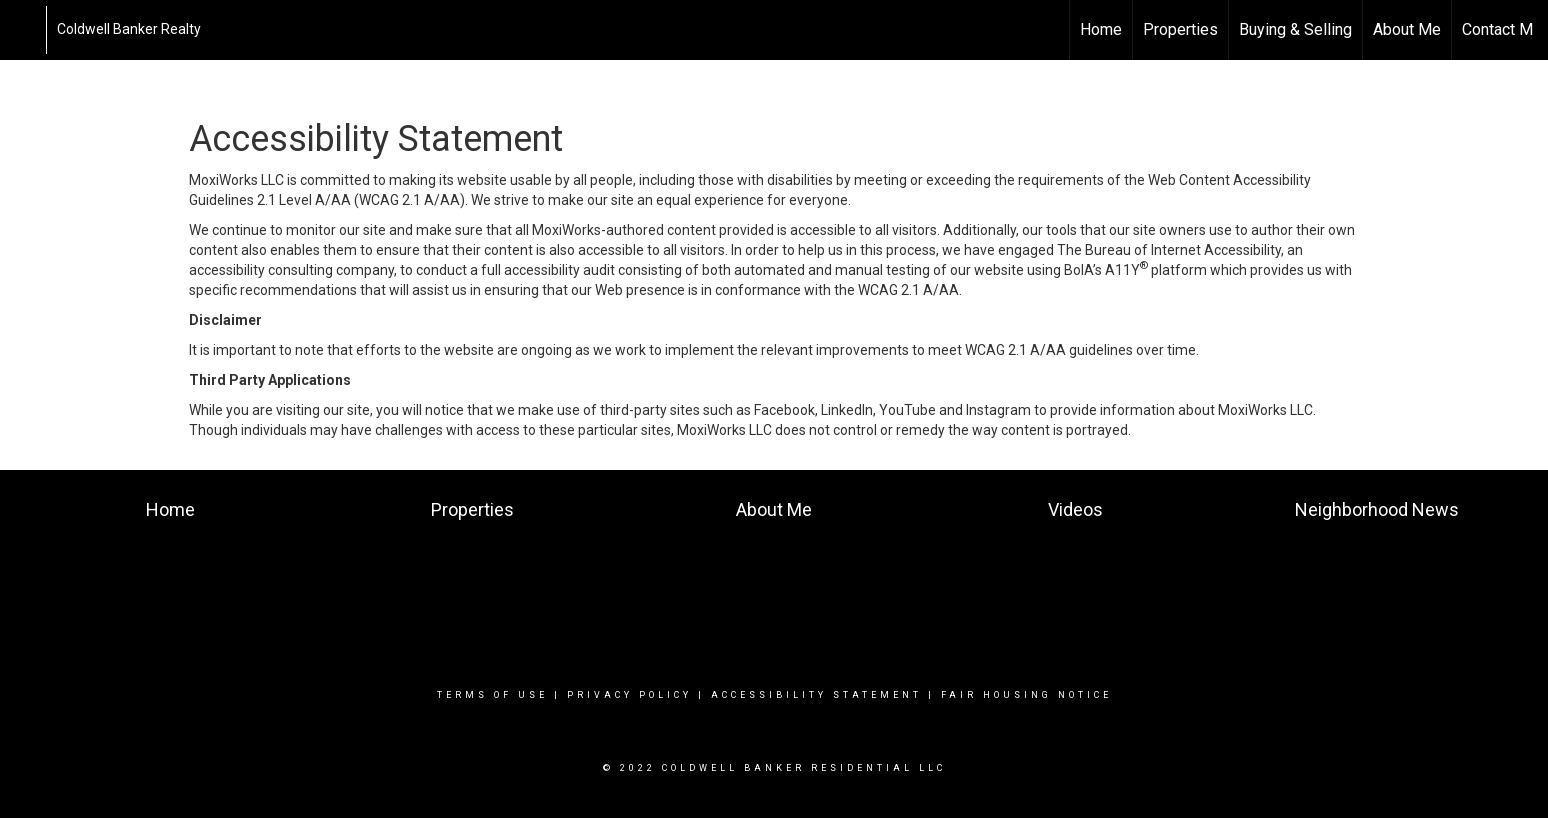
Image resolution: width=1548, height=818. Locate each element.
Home (1101, 29)
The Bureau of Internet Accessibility (1169, 250)
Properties (1180, 29)
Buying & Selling (1295, 29)
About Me (1407, 29)
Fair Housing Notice (1026, 695)
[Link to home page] (25, 30)
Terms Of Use (492, 695)
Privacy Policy (629, 695)
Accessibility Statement (816, 695)
